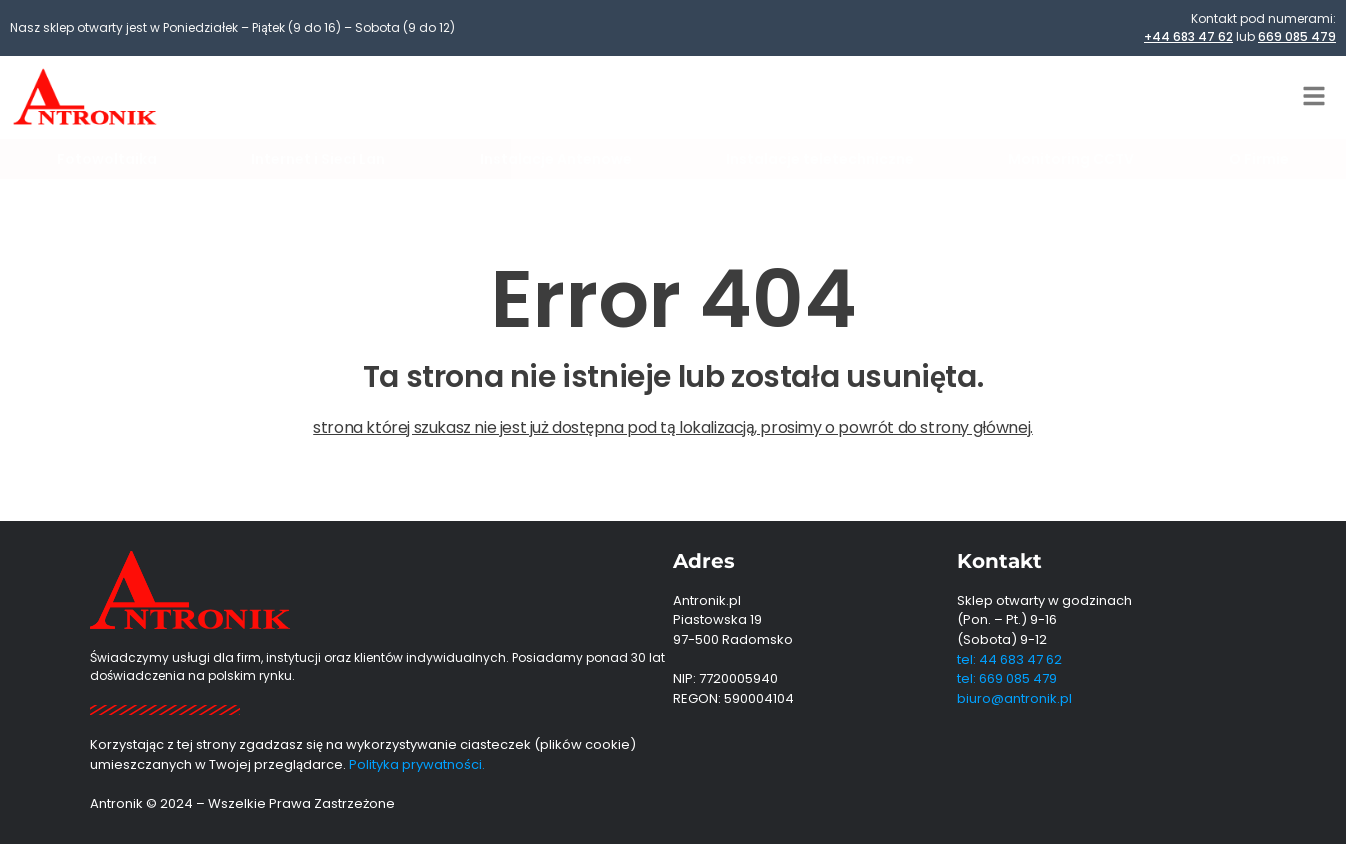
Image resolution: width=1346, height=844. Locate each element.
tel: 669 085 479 (1007, 678)
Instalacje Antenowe (556, 159)
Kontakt (999, 561)
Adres (704, 561)
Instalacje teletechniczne (820, 159)
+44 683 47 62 (1188, 36)
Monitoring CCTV (1071, 159)
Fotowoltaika (107, 159)
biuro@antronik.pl (1014, 698)
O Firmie (1259, 159)
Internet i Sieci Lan (318, 159)
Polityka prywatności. (417, 764)
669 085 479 (1297, 36)
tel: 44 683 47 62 (1009, 659)
